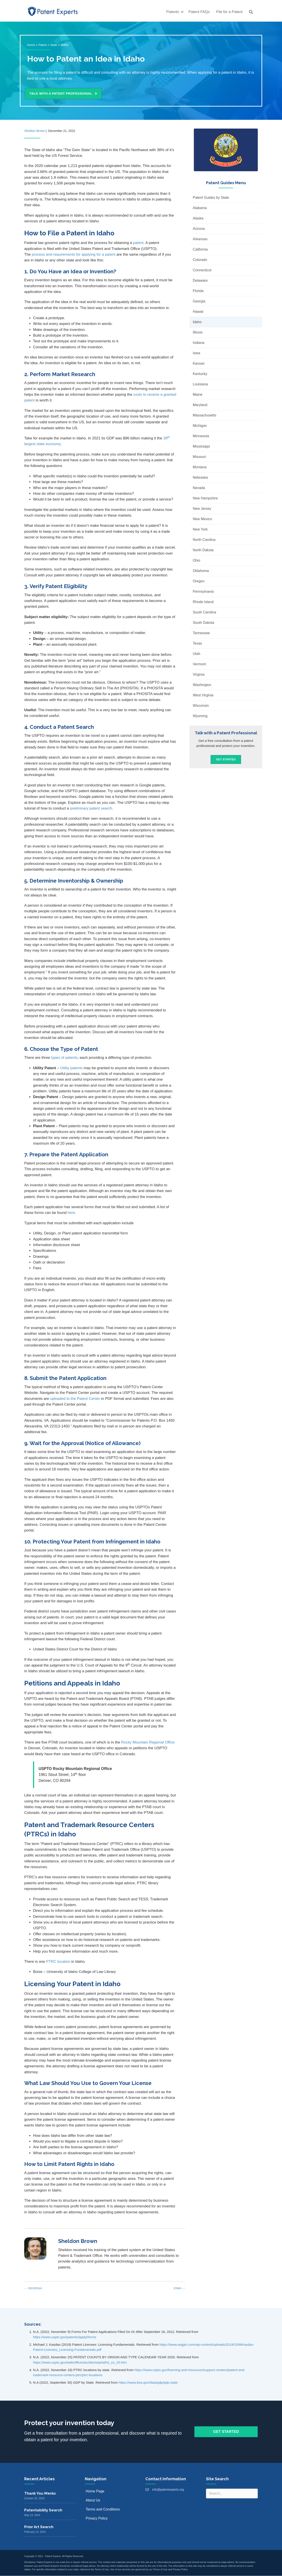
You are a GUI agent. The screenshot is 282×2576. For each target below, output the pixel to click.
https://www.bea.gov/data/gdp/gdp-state (148, 2383)
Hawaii (198, 312)
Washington (202, 685)
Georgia (199, 301)
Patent (42, 45)
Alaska (198, 218)
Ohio (196, 560)
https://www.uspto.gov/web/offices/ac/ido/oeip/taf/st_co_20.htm (80, 2362)
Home (31, 45)
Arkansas (200, 239)
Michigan (200, 426)
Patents (172, 12)
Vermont (199, 664)
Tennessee (201, 633)
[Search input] (232, 2494)
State (53, 45)
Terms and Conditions (103, 2509)
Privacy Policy (97, 2518)
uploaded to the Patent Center (75, 1399)
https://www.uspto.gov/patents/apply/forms (64, 2337)
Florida (198, 291)
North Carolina (204, 540)
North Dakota (203, 550)
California (200, 249)
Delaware (200, 281)
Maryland (200, 405)
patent (138, 243)
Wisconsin (201, 706)
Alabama (200, 208)
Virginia (198, 675)
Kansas (198, 364)
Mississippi (201, 446)
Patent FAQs (199, 12)
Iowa (196, 353)
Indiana (198, 343)
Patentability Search (43, 2510)
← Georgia (33, 2288)
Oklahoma (201, 571)
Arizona (199, 229)
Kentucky (200, 374)
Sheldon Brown (34, 131)
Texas (197, 643)
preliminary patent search (91, 808)
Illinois (197, 332)
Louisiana (200, 384)
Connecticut (202, 270)
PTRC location (58, 1962)
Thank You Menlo (40, 2493)
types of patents (64, 1058)
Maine (197, 395)
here (71, 1213)
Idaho (197, 322)
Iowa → (179, 2288)
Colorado (200, 260)
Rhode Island (203, 602)
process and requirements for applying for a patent (73, 255)
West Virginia (203, 695)
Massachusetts (204, 415)
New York (200, 529)
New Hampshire (205, 498)
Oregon (198, 581)
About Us (93, 2500)
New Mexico (202, 519)
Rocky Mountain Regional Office (148, 1742)
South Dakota (203, 623)
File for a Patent (229, 12)
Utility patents (71, 1068)
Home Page (95, 2491)
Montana (199, 467)
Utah (196, 654)
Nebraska (200, 478)
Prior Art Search (38, 2527)
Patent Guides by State (211, 198)
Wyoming (200, 716)
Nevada (199, 488)
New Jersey (202, 509)
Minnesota (201, 436)
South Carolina (204, 612)
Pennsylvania (203, 592)
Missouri (199, 457)
